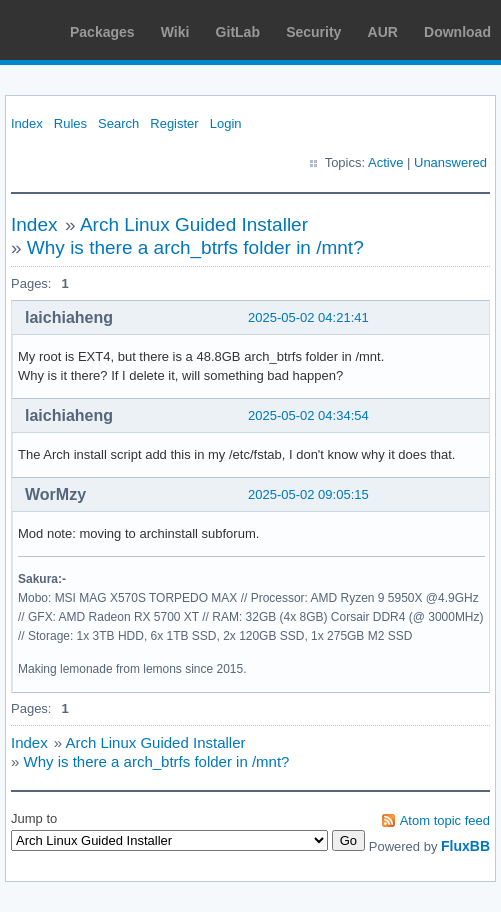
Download (457, 32)
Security (313, 32)
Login (226, 123)
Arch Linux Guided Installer (194, 224)
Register (174, 123)
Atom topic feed (445, 820)
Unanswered (450, 162)
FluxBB (465, 846)
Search (118, 123)
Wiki (175, 32)
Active (385, 162)
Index (27, 123)
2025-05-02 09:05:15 (308, 494)
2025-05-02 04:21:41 (308, 317)
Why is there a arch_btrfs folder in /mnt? (195, 247)
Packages (102, 32)
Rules (70, 123)
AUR (383, 32)
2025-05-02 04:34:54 (308, 415)
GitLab (238, 32)
